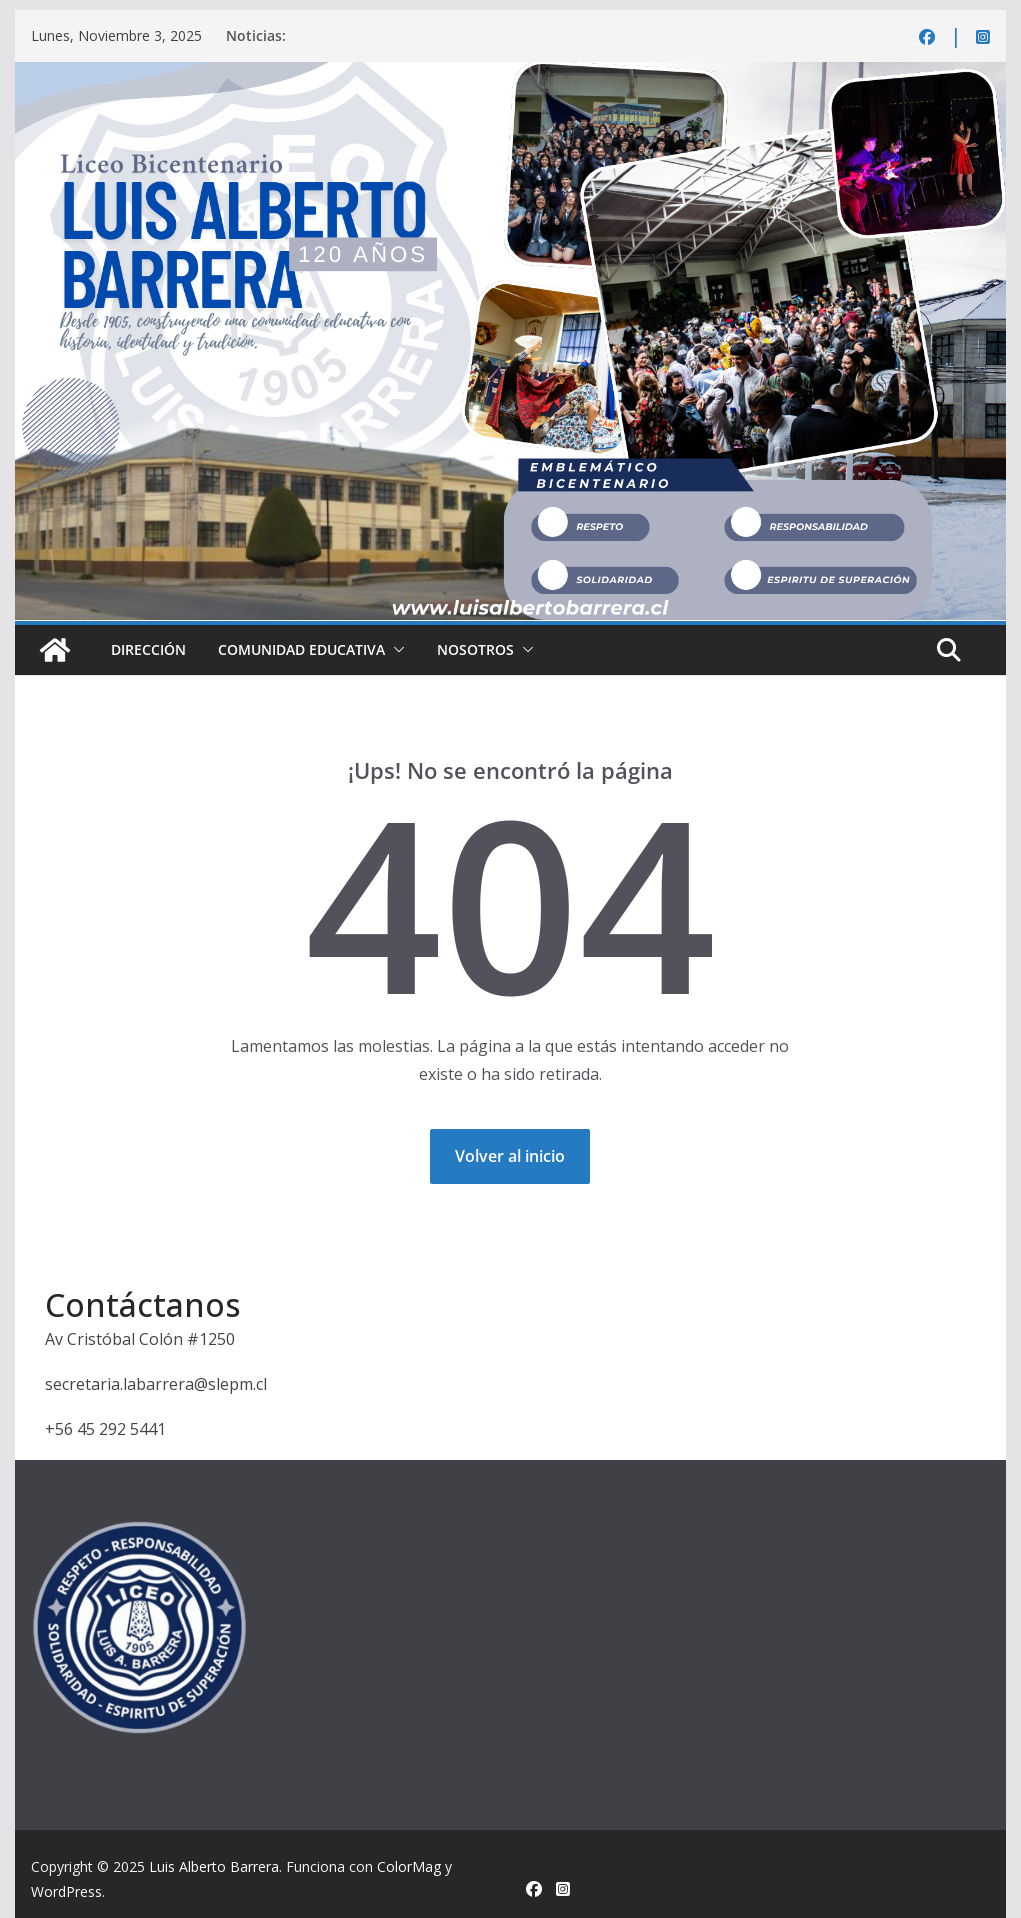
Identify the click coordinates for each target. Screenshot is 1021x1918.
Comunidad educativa (301, 649)
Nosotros (475, 649)
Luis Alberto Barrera (214, 1866)
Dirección (148, 649)
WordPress (66, 1891)
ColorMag (409, 1866)
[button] (395, 650)
